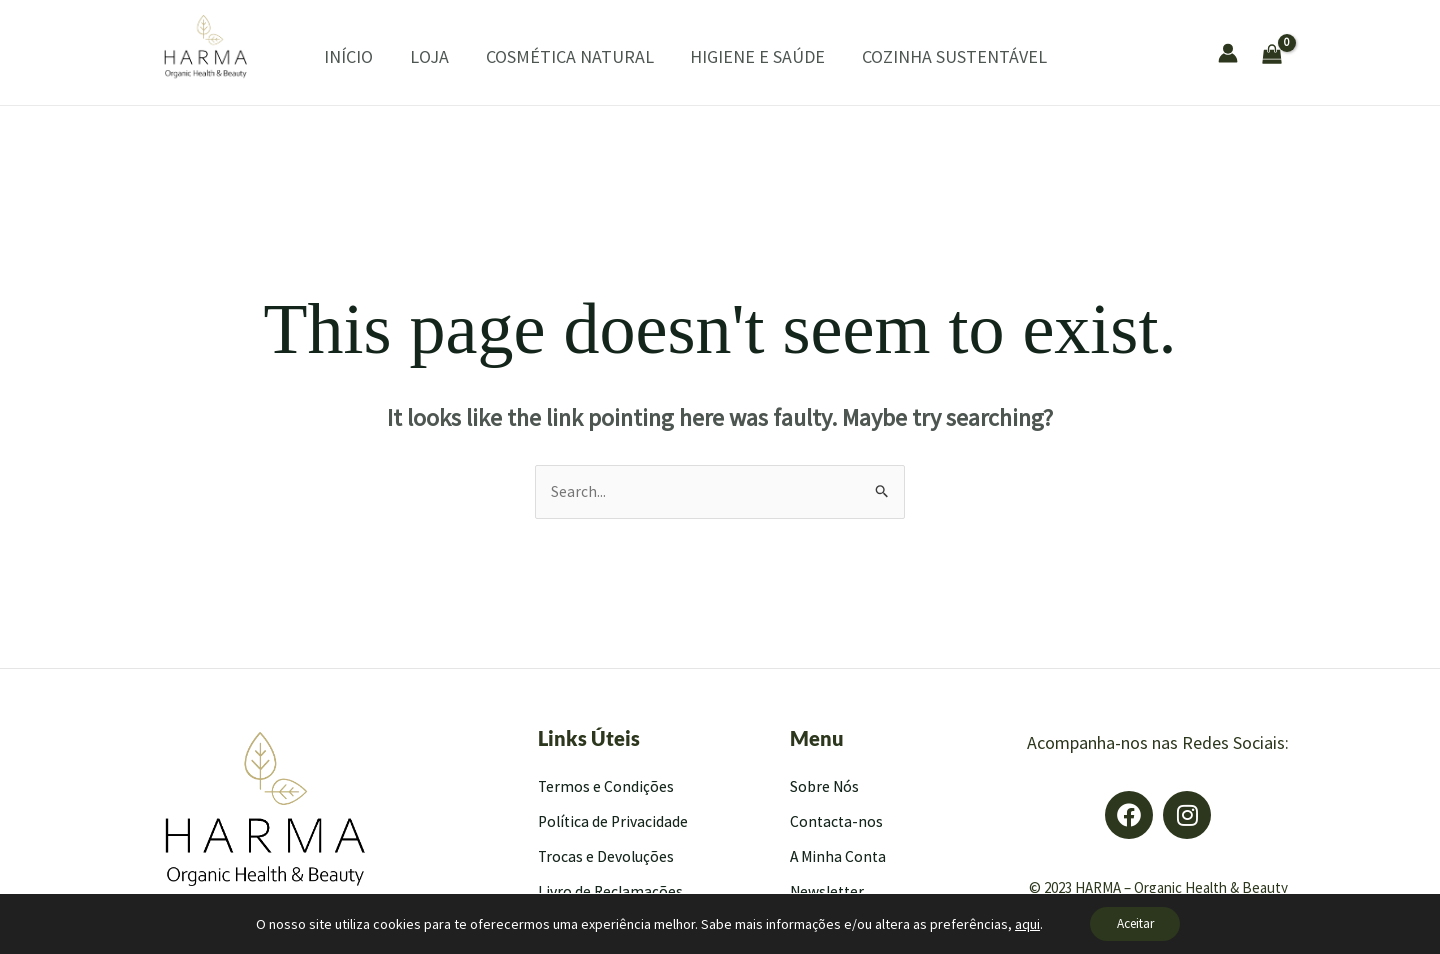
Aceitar (1135, 923)
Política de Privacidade (615, 822)
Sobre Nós (825, 787)
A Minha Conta (839, 857)
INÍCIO (335, 56)
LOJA (409, 56)
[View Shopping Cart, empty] (1326, 52)
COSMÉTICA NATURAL (543, 56)
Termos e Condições (607, 787)
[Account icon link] (1228, 53)
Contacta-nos (837, 822)
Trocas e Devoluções (607, 857)
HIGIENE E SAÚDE (724, 56)
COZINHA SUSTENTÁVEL (914, 56)
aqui (1020, 923)
